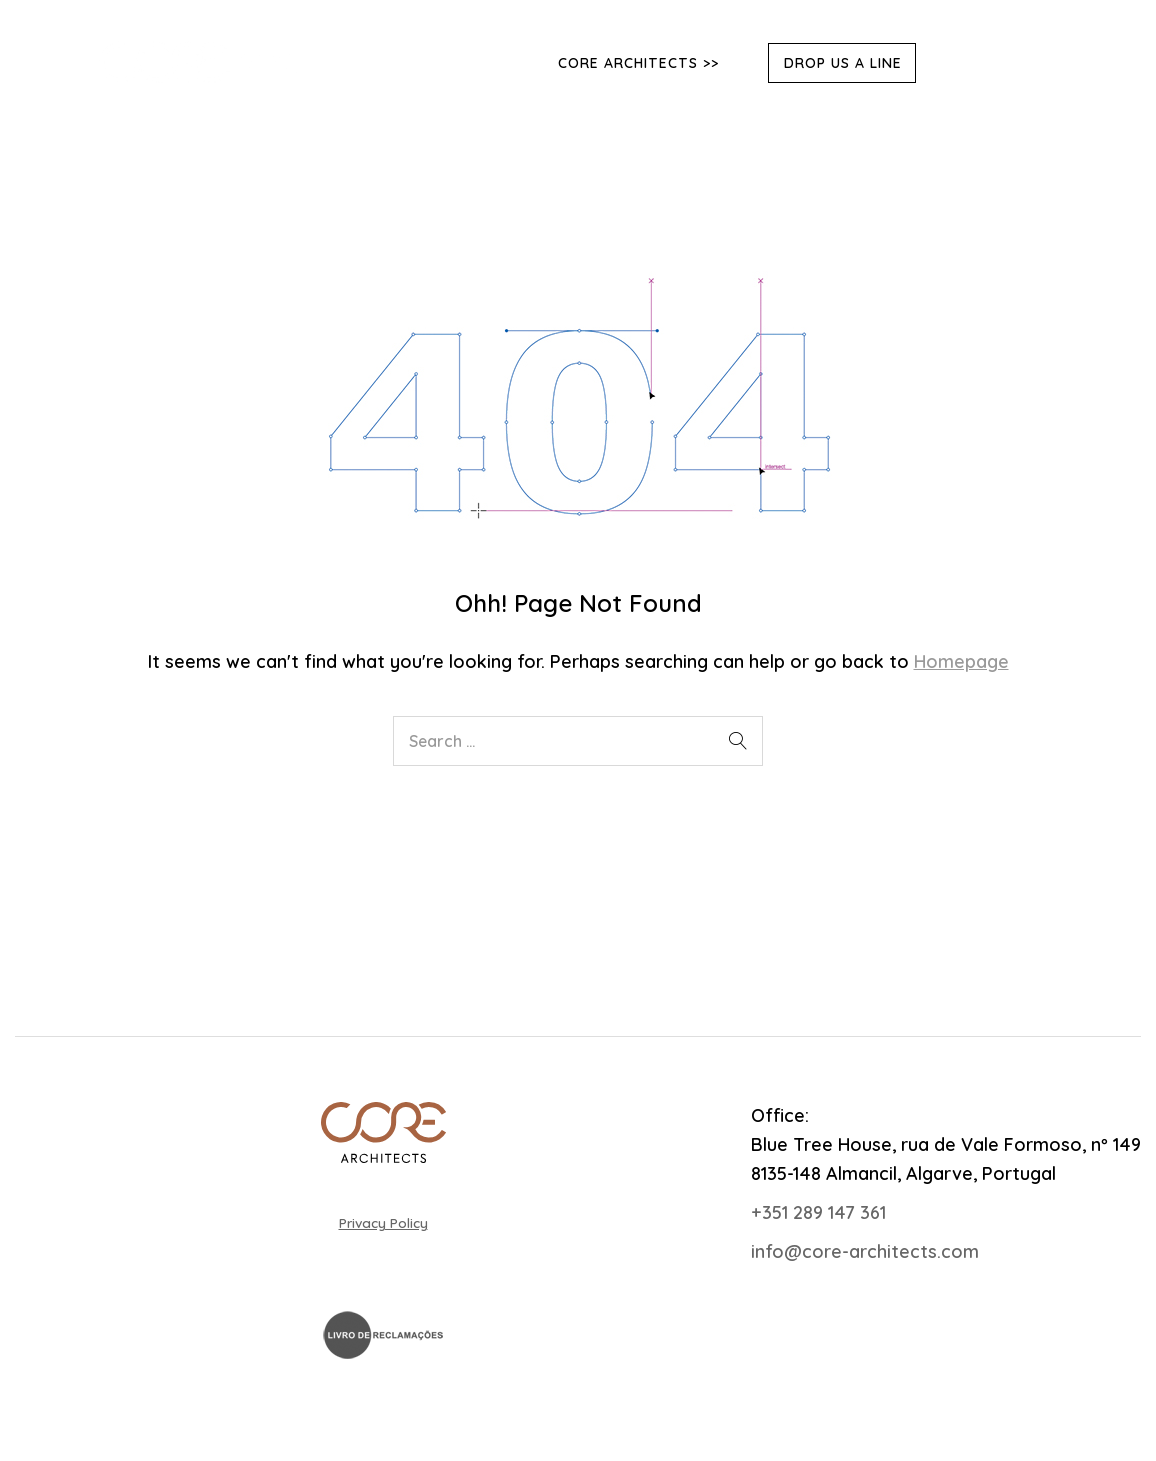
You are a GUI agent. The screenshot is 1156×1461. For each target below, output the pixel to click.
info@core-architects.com (865, 1251)
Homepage (961, 661)
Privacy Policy (383, 1222)
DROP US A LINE (843, 63)
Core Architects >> (638, 63)
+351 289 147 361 (818, 1212)
